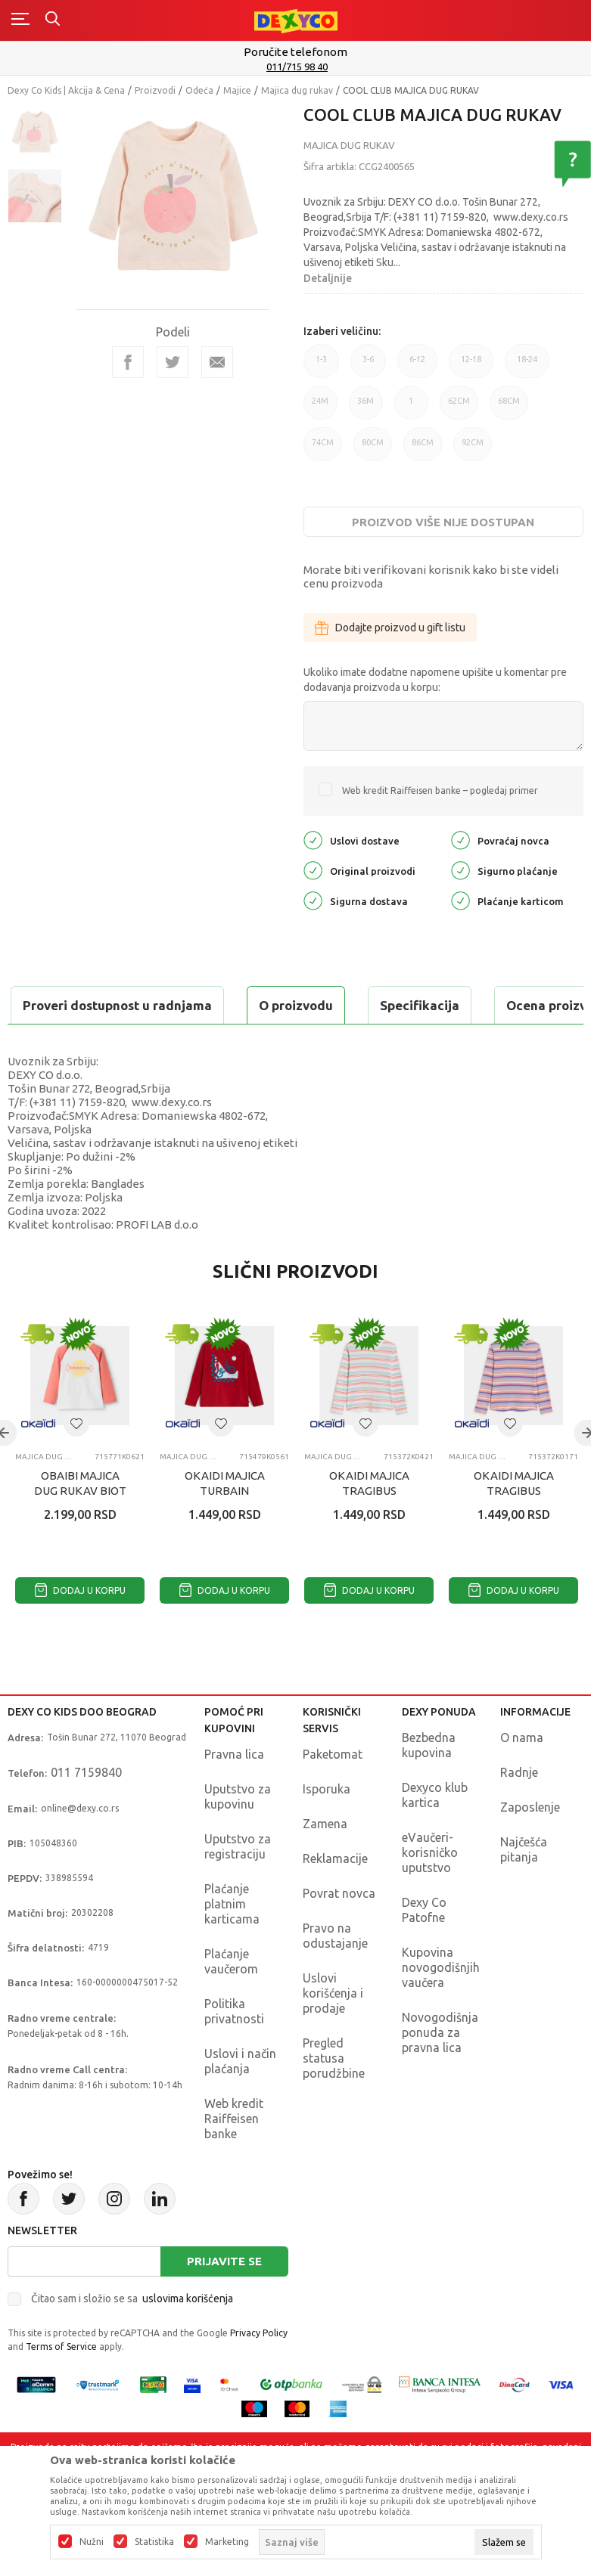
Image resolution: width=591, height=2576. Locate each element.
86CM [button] (423, 449)
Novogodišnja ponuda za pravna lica (440, 2070)
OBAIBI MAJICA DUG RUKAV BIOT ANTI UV (80, 1528)
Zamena (325, 1861)
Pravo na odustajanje (335, 1973)
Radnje (519, 1810)
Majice (237, 90)
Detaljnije (327, 278)
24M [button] (320, 408)
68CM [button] (509, 408)
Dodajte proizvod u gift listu (390, 627)
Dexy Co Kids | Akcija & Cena (66, 90)
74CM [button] (323, 449)
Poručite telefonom (295, 51)
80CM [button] (373, 449)
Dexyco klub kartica (435, 1832)
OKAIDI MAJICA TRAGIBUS (369, 1521)
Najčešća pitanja (523, 1887)
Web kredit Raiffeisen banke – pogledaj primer (440, 790)
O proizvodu (68, 1005)
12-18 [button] (471, 366)
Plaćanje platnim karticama (232, 1942)
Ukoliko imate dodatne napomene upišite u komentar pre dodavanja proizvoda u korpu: (435, 679)
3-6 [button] (368, 366)
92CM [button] (473, 449)
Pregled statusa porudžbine (334, 2096)
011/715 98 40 (297, 66)
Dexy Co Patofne (424, 1947)
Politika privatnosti (234, 2049)
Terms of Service (61, 2384)
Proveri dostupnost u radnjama (125, 1043)
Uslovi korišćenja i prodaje (333, 2031)
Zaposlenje (530, 1845)
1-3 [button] (321, 366)
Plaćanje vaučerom (231, 1999)
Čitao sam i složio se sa (132, 2336)
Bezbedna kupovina (429, 1782)
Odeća (199, 90)
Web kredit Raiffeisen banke (233, 2156)
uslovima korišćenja (187, 2336)
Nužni (91, 2542)
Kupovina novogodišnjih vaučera (441, 2005)
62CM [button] (459, 408)
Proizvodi (155, 90)
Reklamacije (335, 1896)
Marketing (227, 2542)
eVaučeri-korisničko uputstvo (430, 1890)
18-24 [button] (527, 366)
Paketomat (332, 1792)
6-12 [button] (417, 366)
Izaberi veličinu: (342, 331)
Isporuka (326, 1827)
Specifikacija (192, 1005)
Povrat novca (339, 1931)
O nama (521, 1775)
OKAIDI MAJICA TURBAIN (225, 1521)
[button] (76, 1461)
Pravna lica (234, 1792)
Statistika (154, 2542)
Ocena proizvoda (330, 1005)
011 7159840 (86, 1810)
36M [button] (366, 408)
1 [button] (411, 408)
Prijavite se (224, 2298)
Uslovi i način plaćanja (240, 2099)
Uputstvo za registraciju (237, 1884)
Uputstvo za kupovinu (237, 1834)
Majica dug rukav (297, 90)
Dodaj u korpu (80, 1628)
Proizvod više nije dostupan (443, 522)
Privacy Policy (259, 2371)
